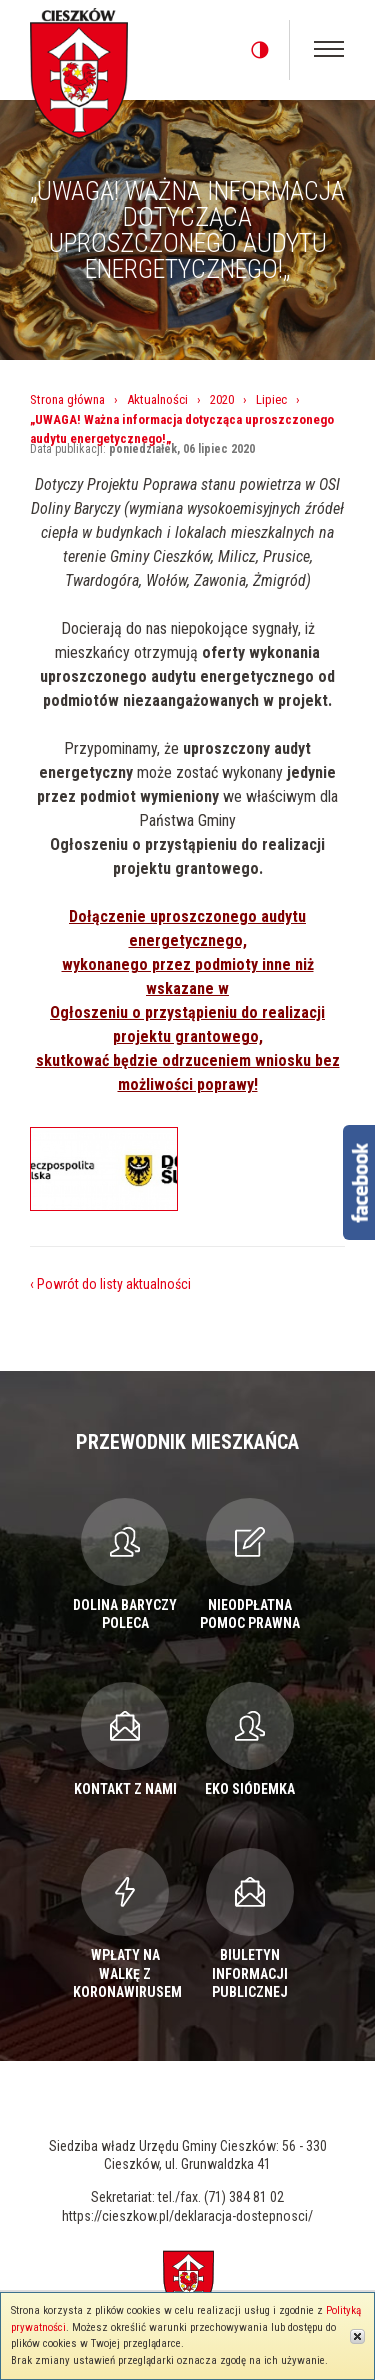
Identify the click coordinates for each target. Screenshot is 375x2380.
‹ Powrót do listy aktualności (110, 1284)
